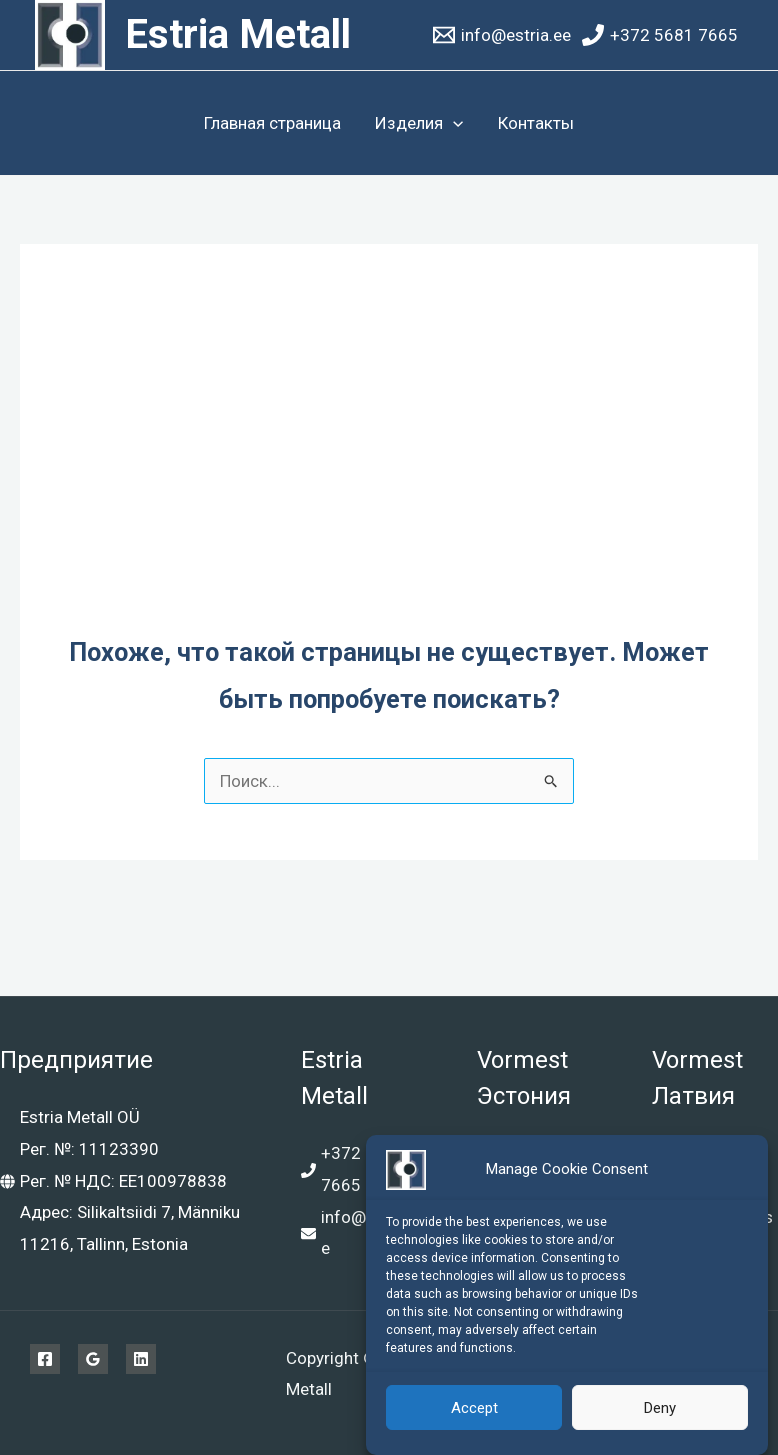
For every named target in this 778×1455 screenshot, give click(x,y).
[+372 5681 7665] (660, 35)
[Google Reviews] (93, 1359)
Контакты (536, 123)
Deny (660, 1409)
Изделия (419, 123)
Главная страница (272, 123)
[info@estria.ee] (502, 35)
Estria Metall (238, 34)
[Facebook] (45, 1359)
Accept (474, 1409)
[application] (453, 123)
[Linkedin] (141, 1359)
